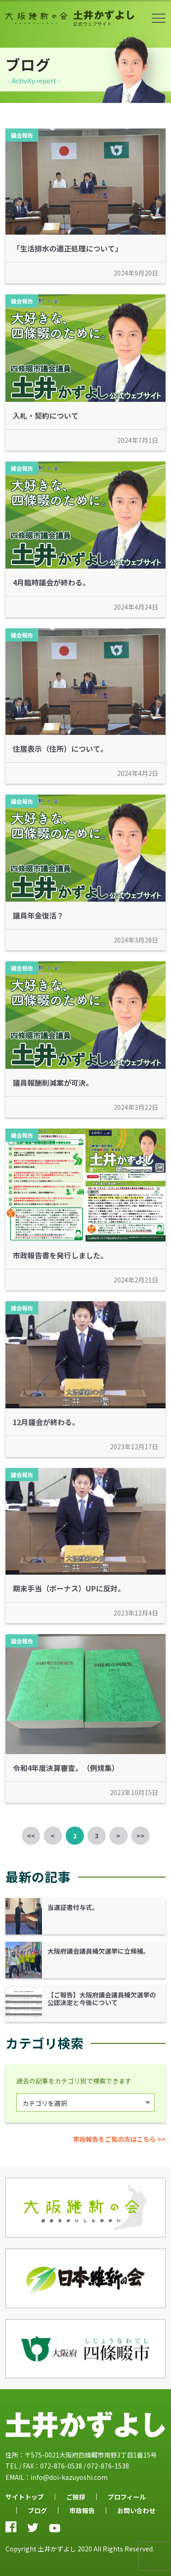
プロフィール (127, 2497)
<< (31, 1835)
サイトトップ (24, 2496)
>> (140, 1835)
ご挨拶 (75, 2497)
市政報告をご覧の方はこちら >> (119, 2139)
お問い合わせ (136, 2510)
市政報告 (82, 2510)
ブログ (37, 2510)
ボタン (159, 18)
